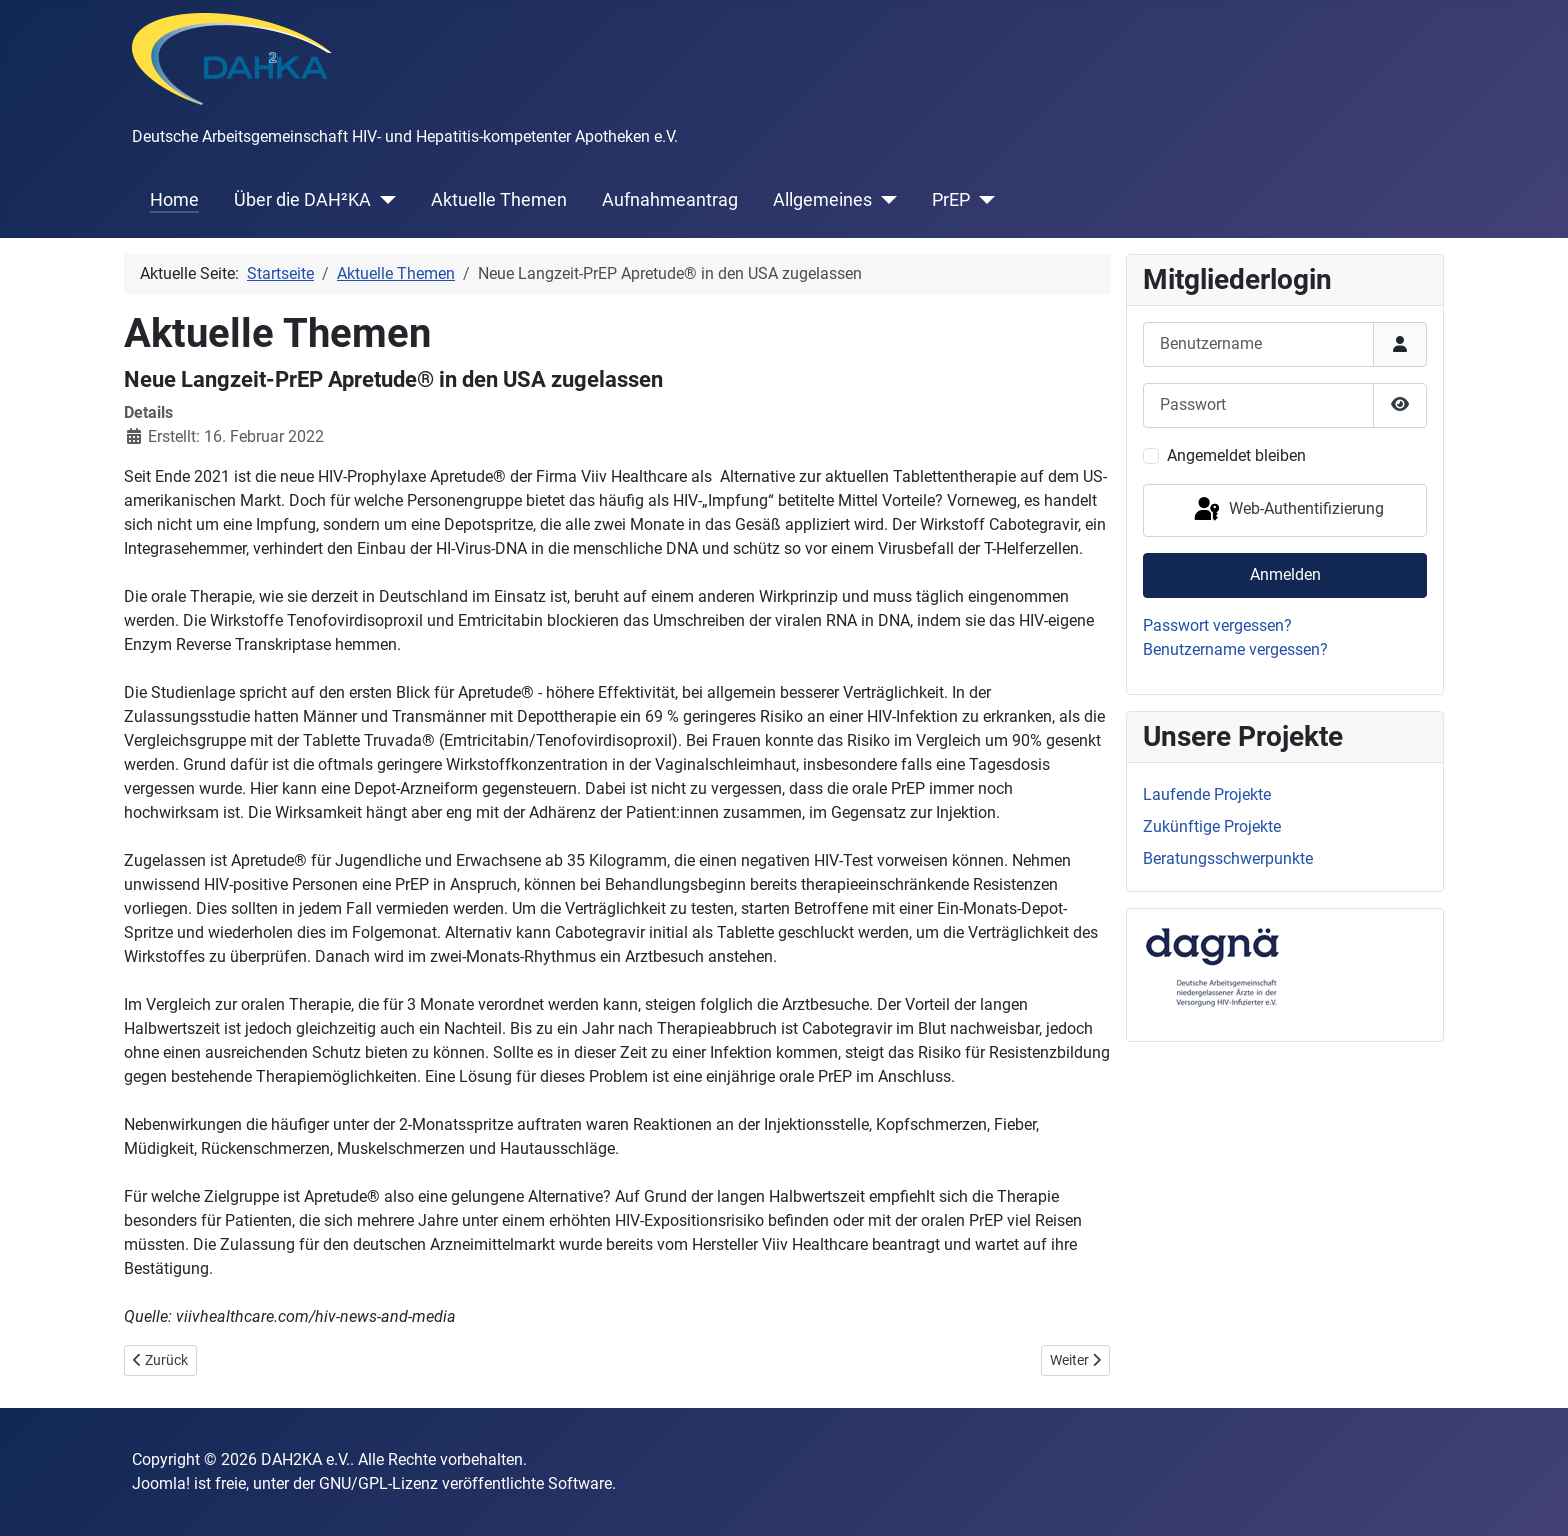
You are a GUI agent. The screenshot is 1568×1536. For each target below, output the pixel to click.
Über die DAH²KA (302, 200)
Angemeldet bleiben (1236, 455)
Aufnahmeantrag (670, 200)
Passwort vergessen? (1217, 625)
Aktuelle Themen (499, 200)
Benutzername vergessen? (1235, 649)
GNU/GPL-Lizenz (378, 1483)
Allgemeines (822, 200)
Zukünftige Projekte (1212, 826)
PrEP (951, 200)
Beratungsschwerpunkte (1228, 858)
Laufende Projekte (1207, 794)
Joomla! (161, 1483)
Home (174, 200)
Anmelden (1285, 574)
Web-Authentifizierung (1287, 510)
